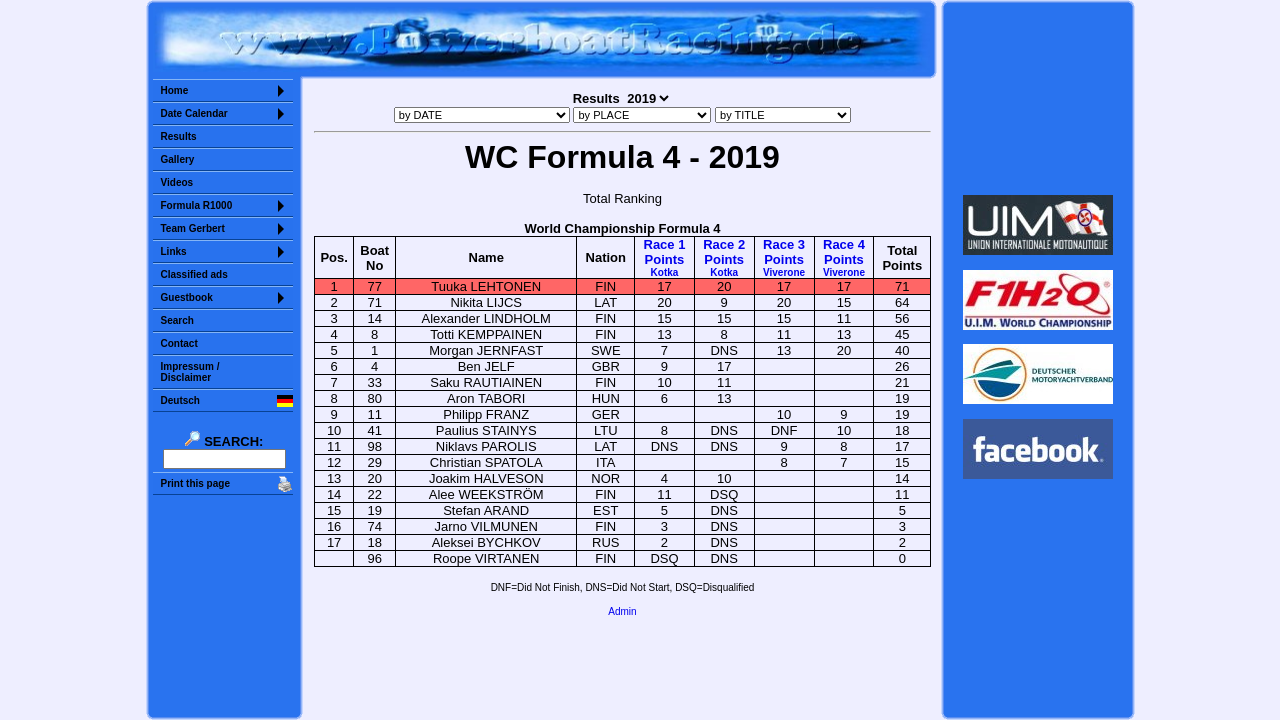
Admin (622, 611)
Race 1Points (665, 257)
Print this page (195, 483)
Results (179, 136)
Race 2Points (724, 257)
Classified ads (194, 274)
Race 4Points (844, 257)
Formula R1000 (197, 205)
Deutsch (180, 400)
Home (175, 90)
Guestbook (187, 297)
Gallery (178, 159)
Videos (177, 182)
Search (177, 320)
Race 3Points (784, 257)
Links (174, 251)
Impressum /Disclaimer (190, 372)
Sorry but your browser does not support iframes (1037, 98)
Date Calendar (194, 113)
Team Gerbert (193, 228)
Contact (179, 343)
